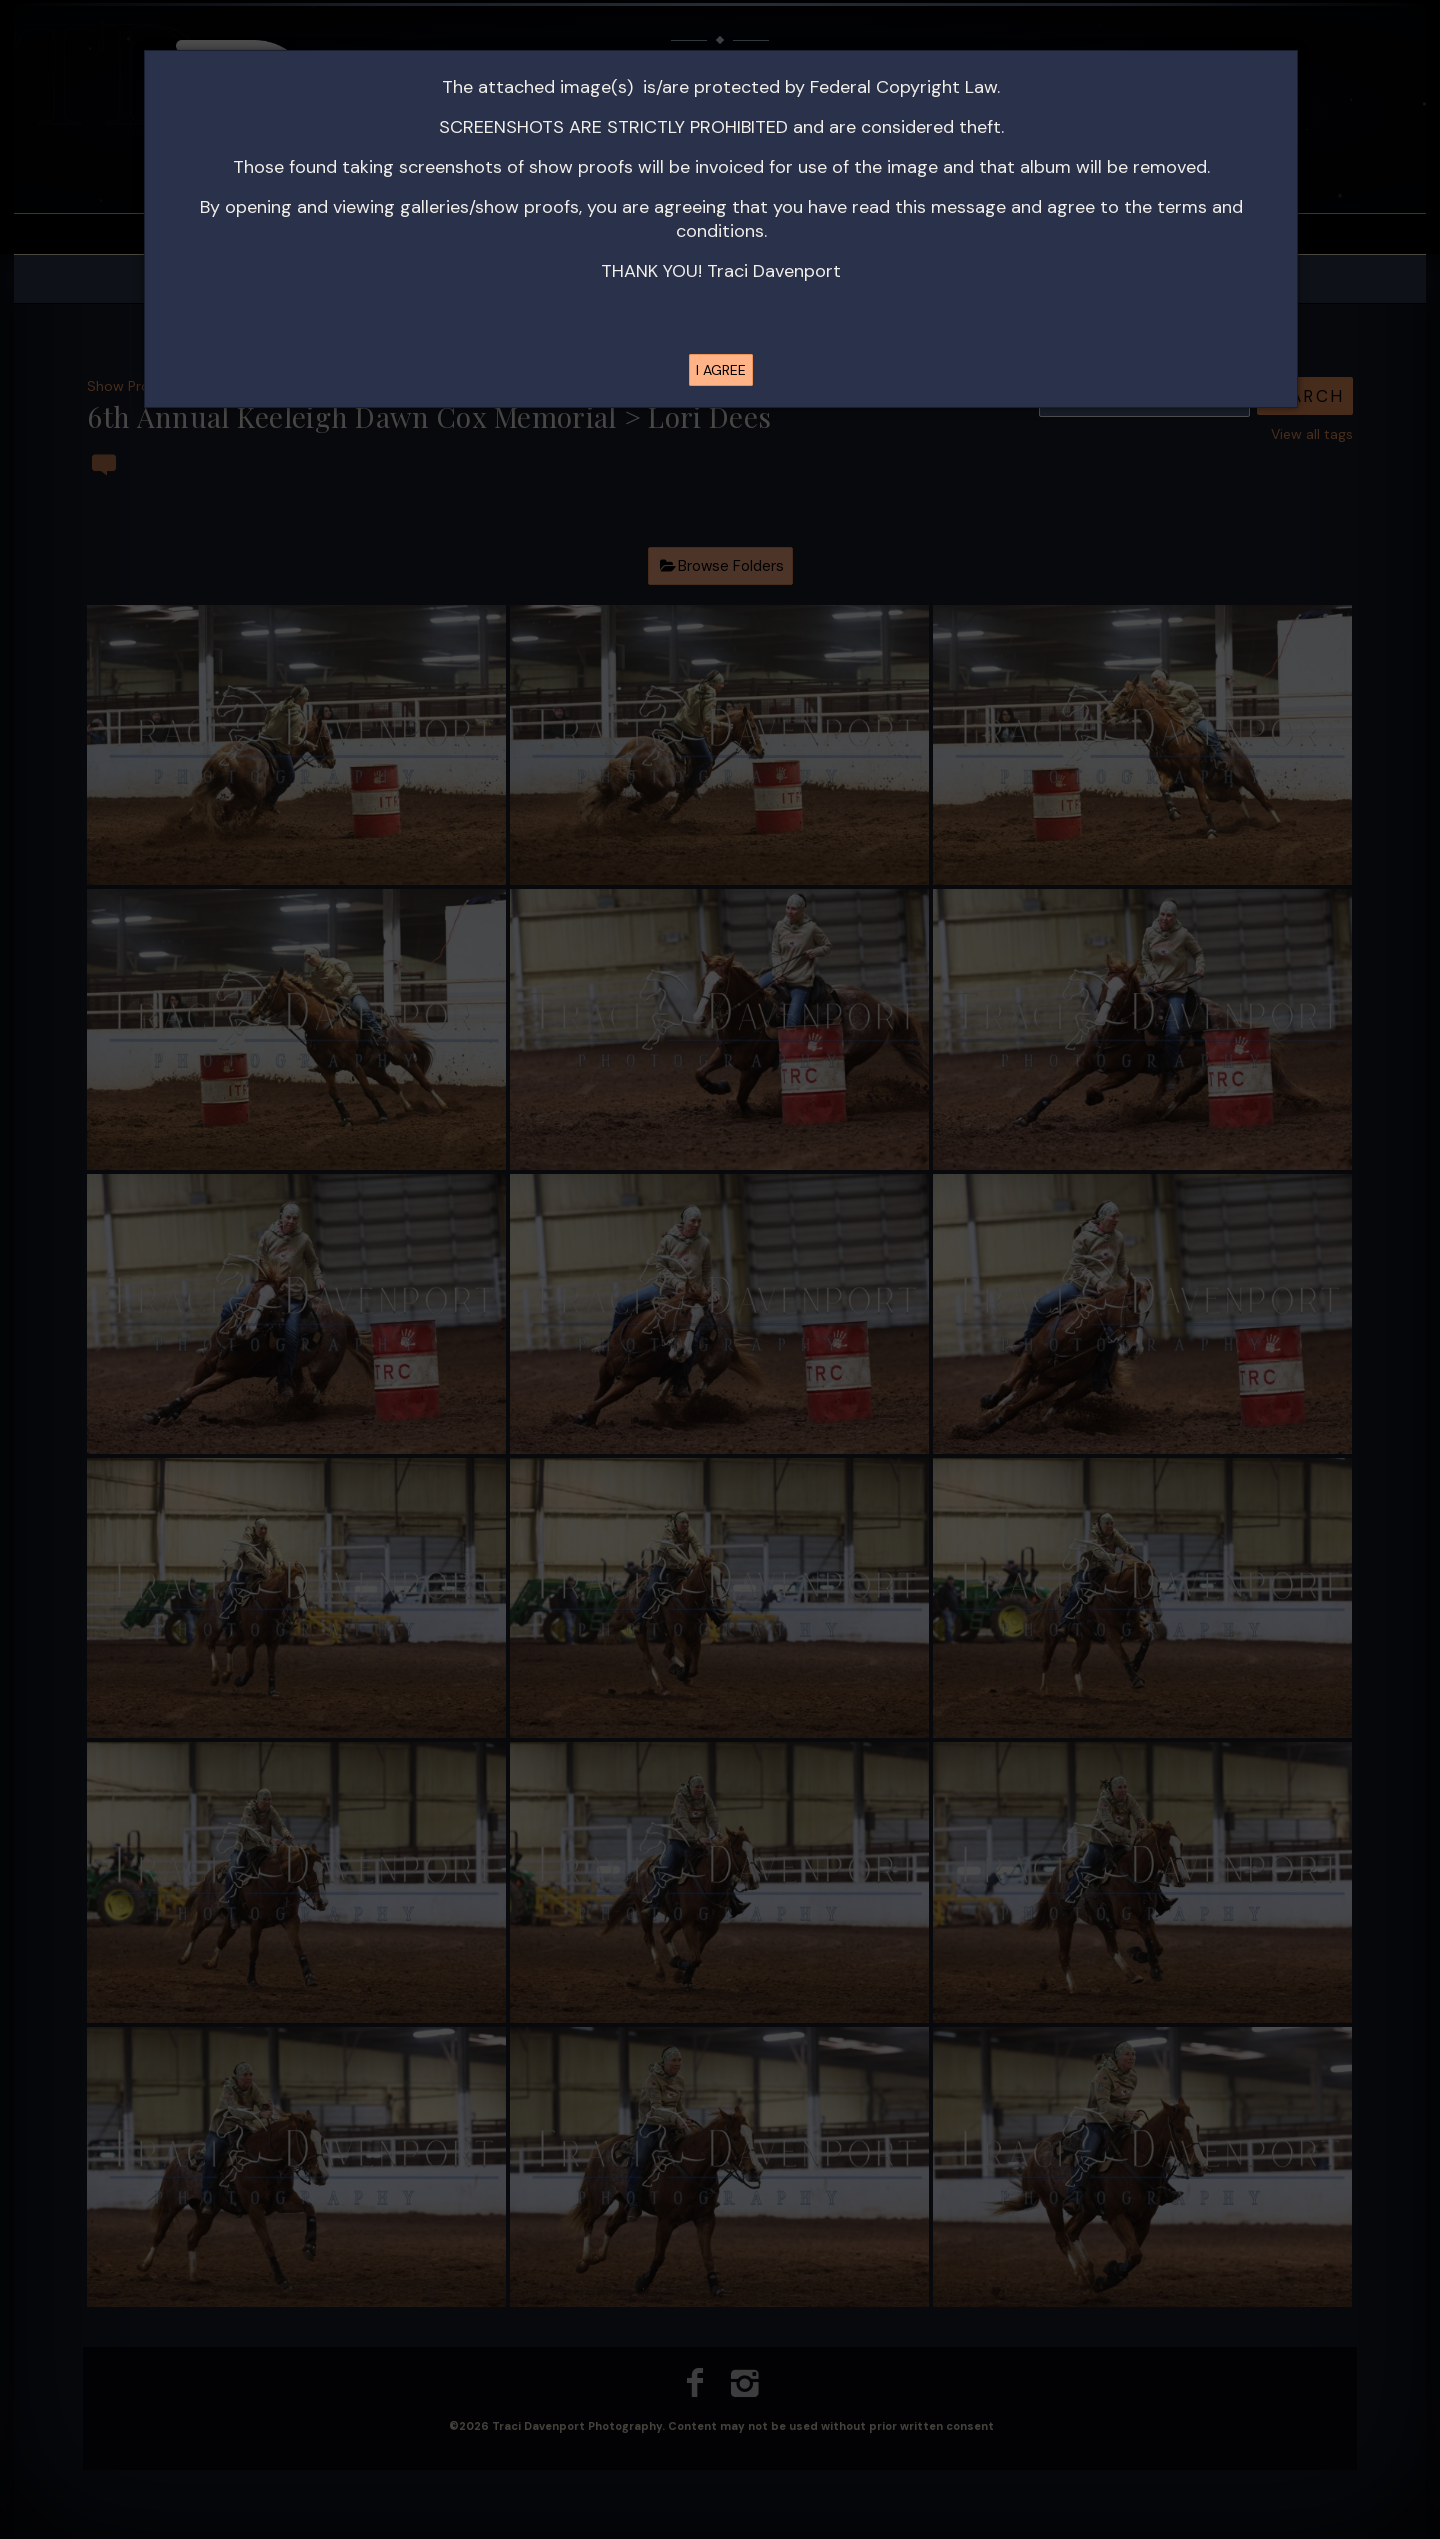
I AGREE (721, 370)
